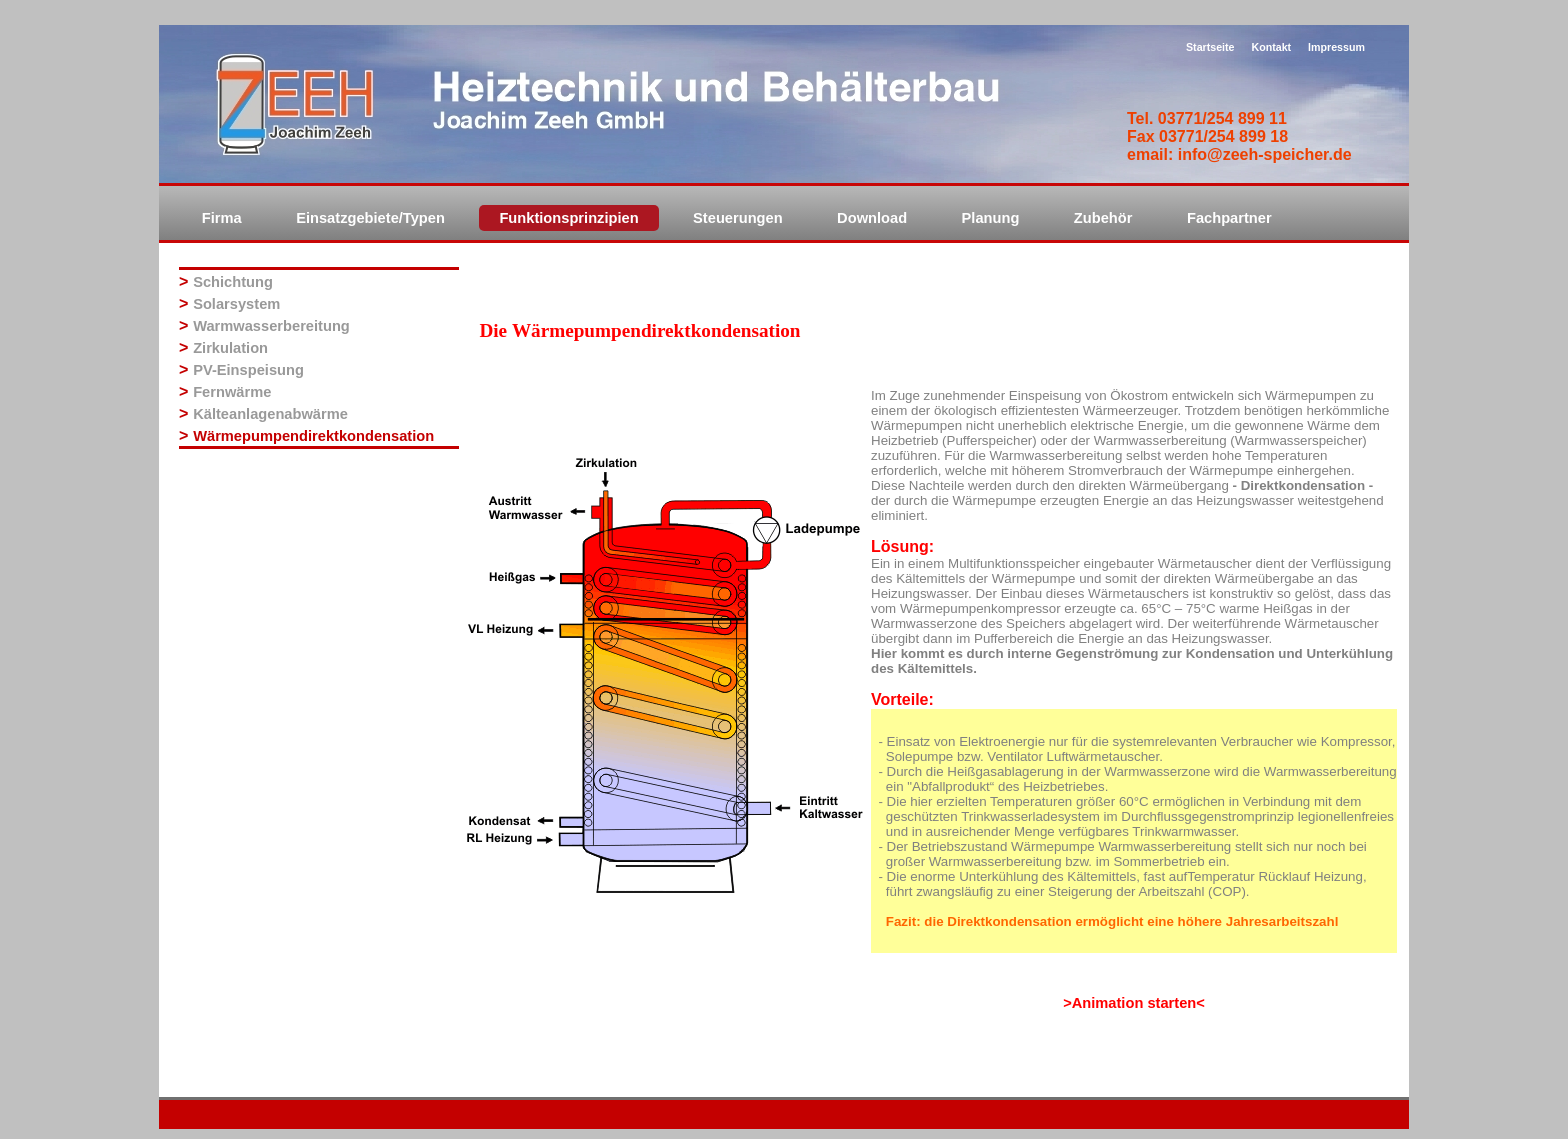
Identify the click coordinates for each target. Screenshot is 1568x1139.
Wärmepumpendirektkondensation (313, 436)
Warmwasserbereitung (271, 326)
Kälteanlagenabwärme (270, 414)
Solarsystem (236, 304)
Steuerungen (738, 218)
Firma (222, 218)
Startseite (1210, 47)
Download (872, 218)
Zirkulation (230, 348)
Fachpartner (1229, 218)
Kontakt (1271, 47)
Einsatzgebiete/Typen (370, 218)
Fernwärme (232, 392)
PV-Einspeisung (248, 370)
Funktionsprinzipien (568, 218)
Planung (991, 218)
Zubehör (1103, 218)
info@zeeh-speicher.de (1265, 154)
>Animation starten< (1134, 1003)
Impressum (1336, 47)
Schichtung (233, 282)
